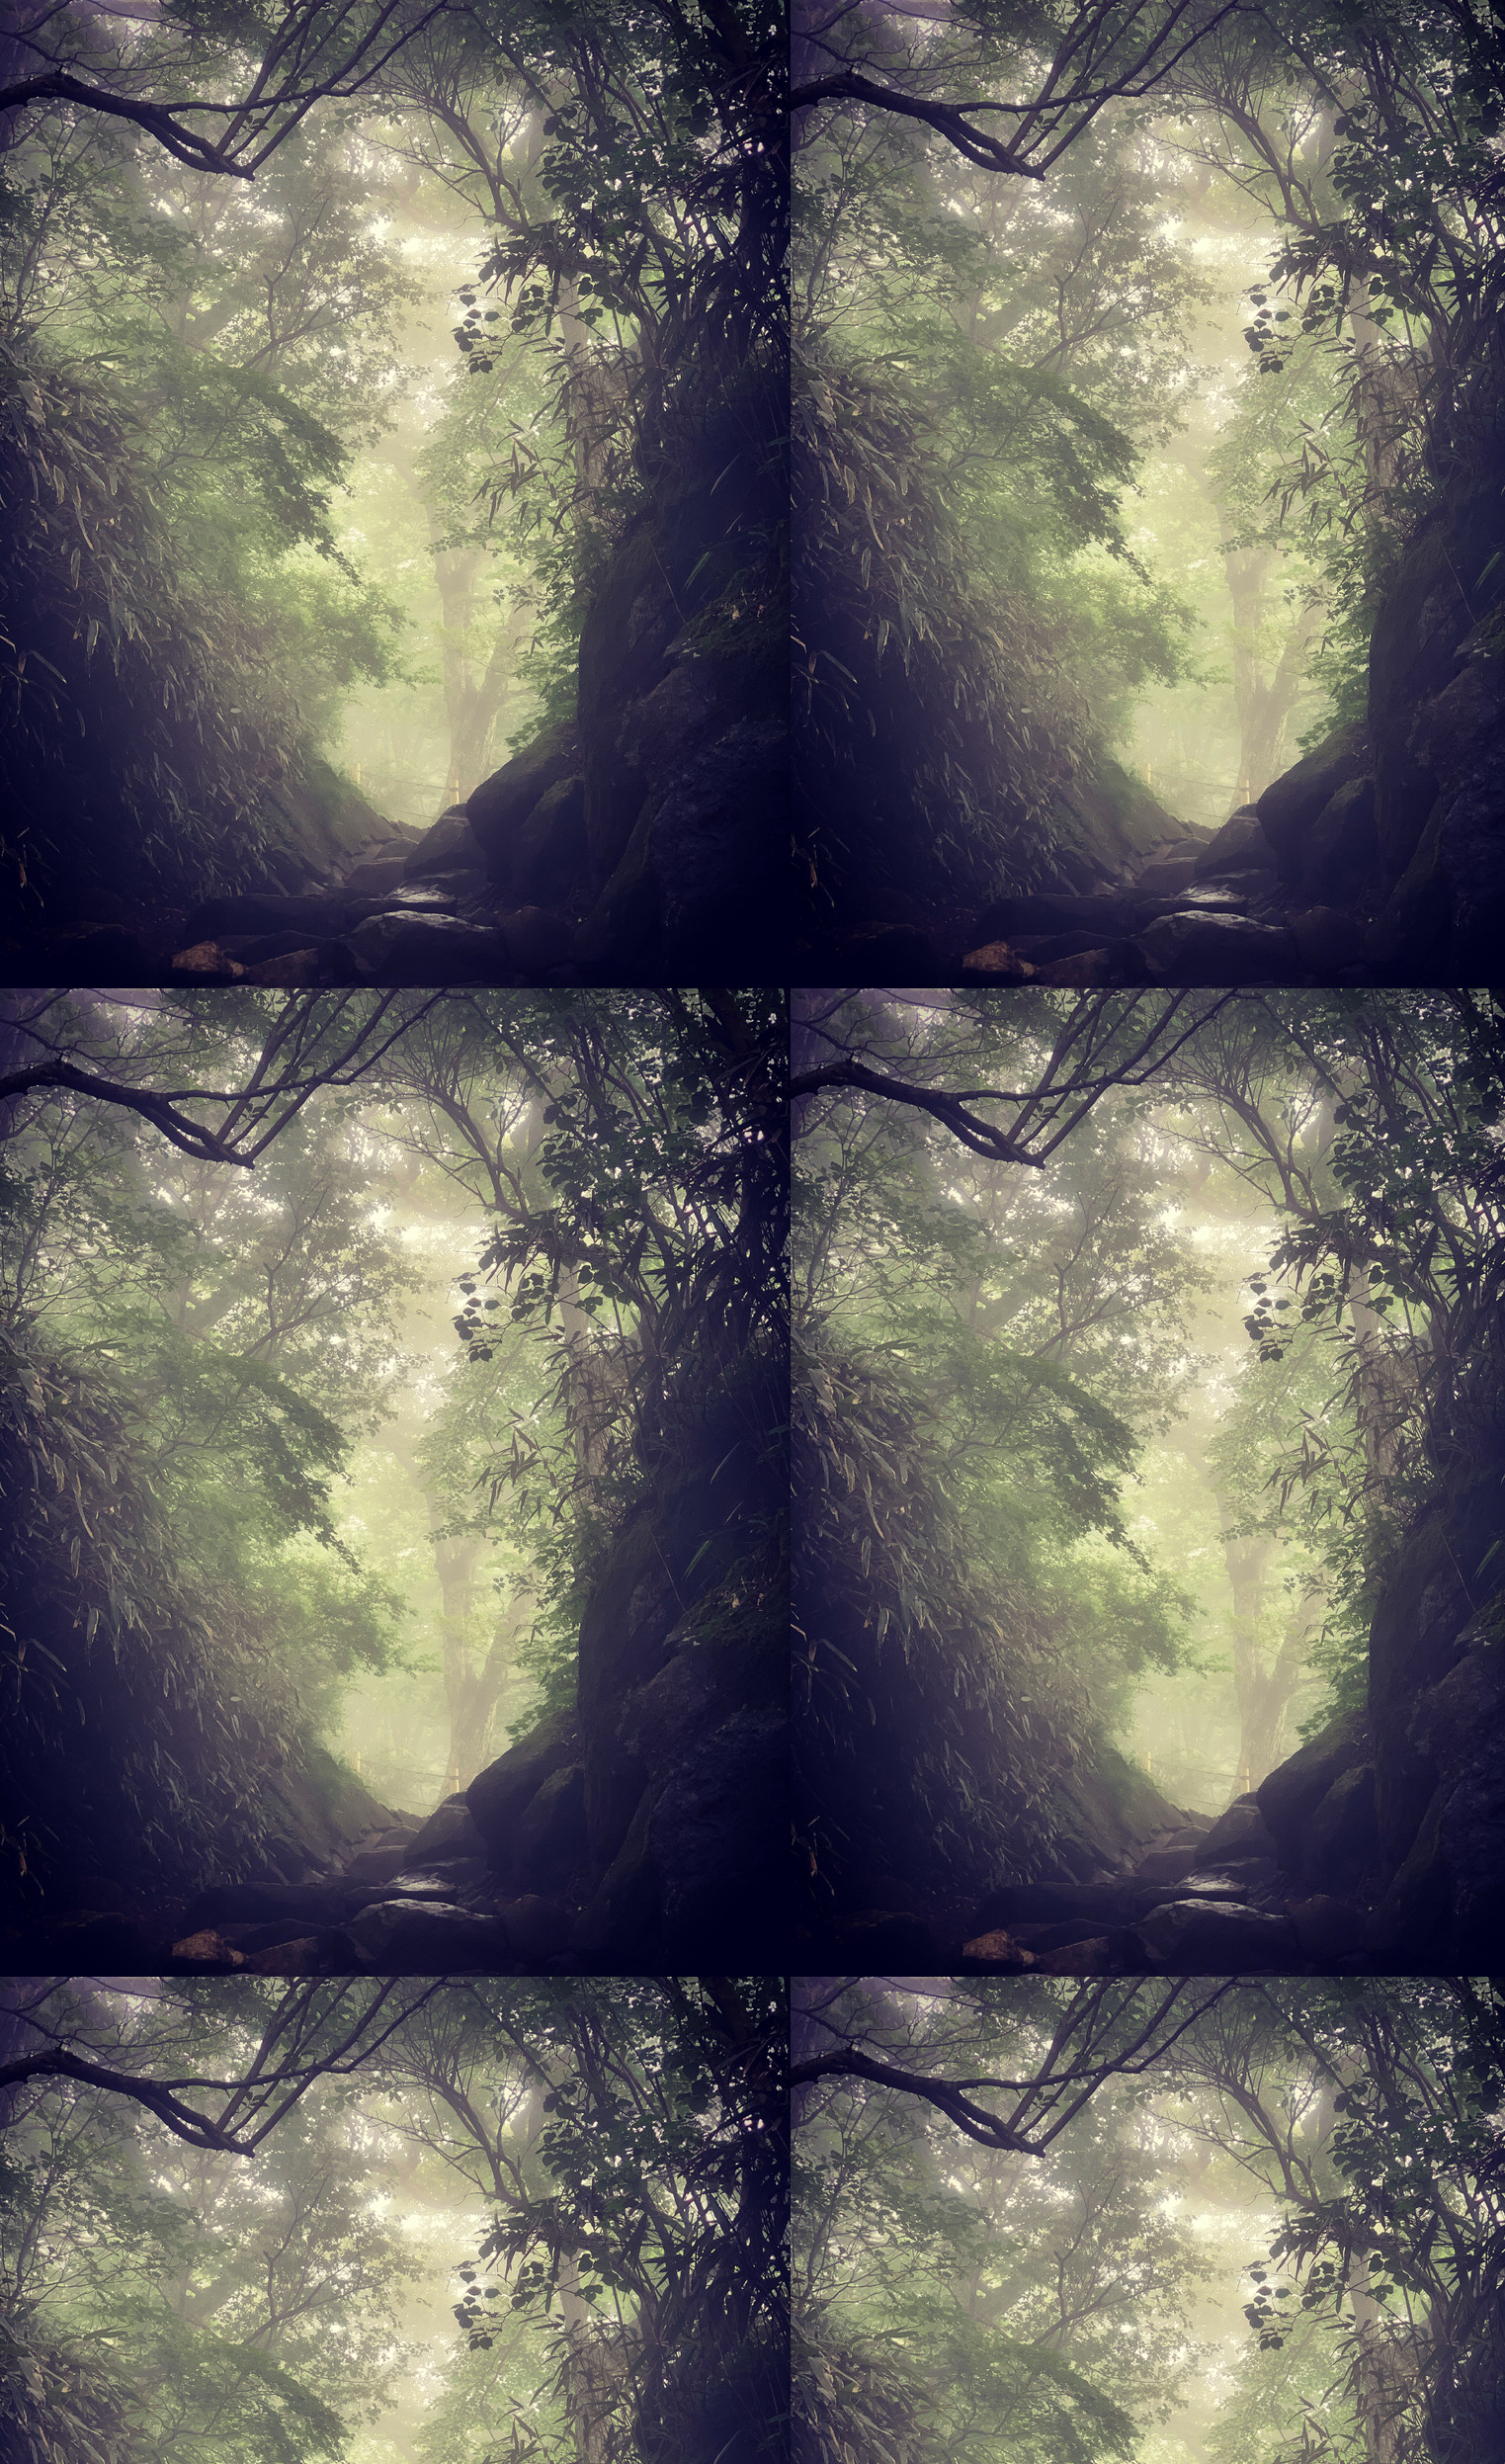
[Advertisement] (753, 316)
